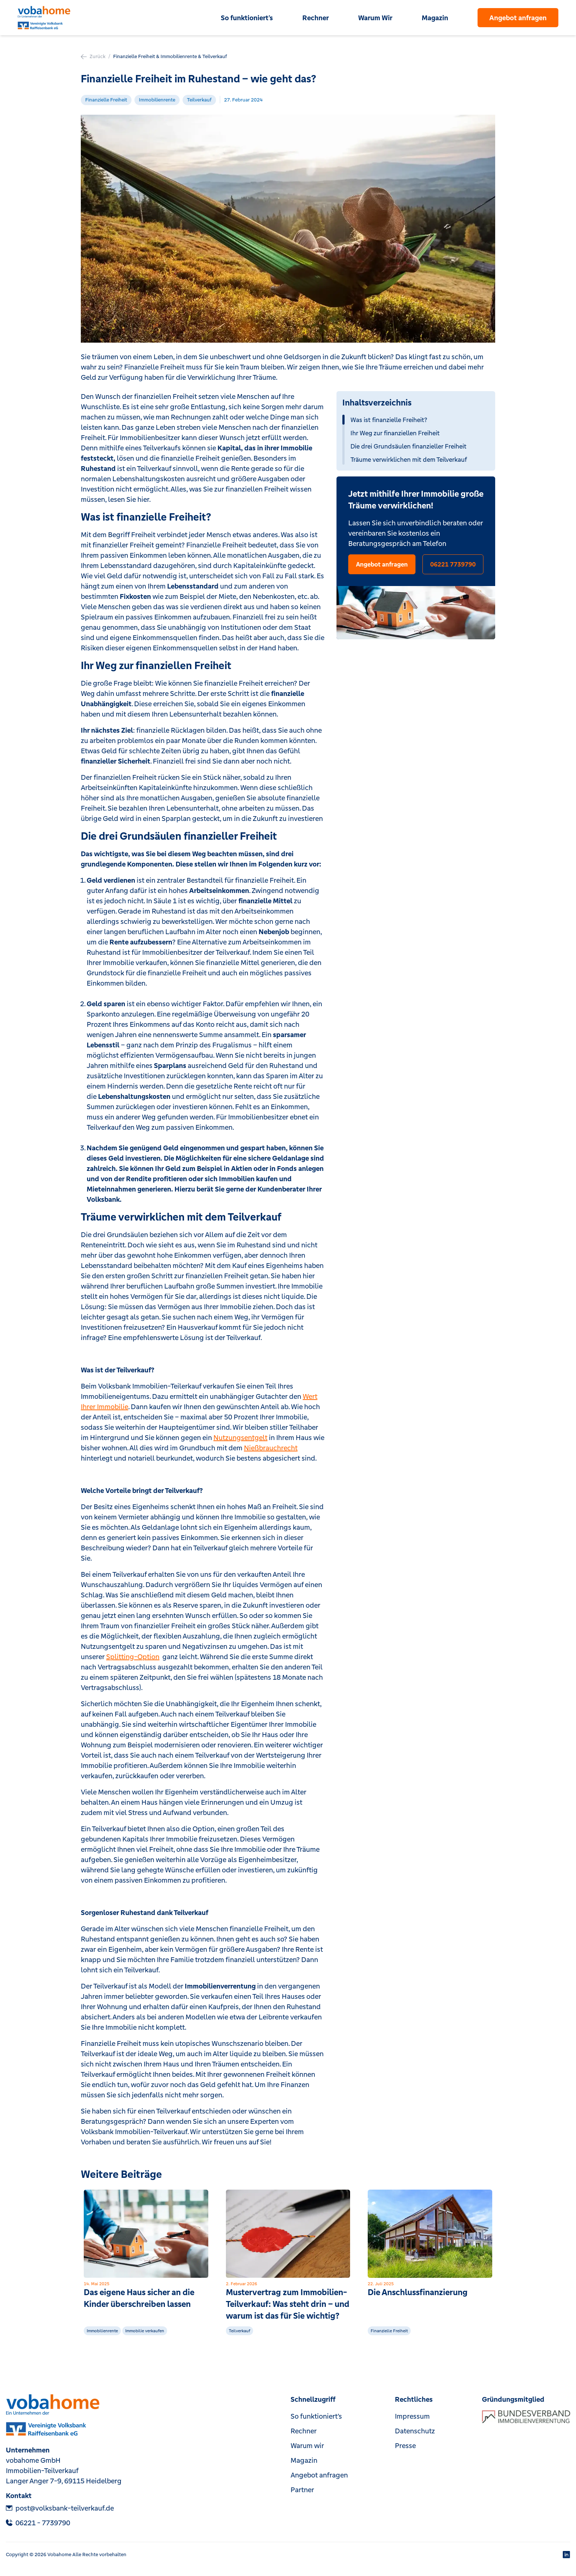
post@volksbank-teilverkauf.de (60, 2508)
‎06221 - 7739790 (38, 2522)
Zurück (93, 56)
